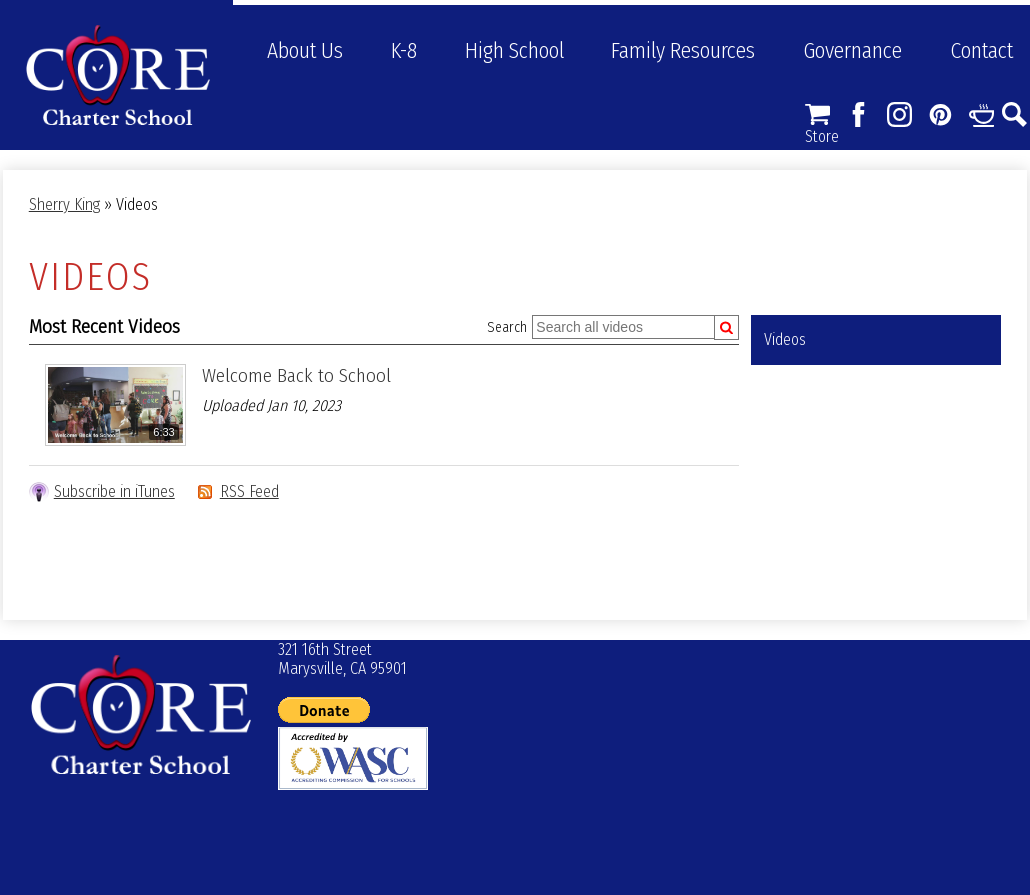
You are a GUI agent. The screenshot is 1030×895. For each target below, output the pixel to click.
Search (1014, 114)
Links (981, 114)
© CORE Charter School (140, 715)
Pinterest (940, 114)
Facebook (858, 114)
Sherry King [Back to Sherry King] (64, 204)
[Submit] (726, 327)
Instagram (899, 114)
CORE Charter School (118, 75)
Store (817, 114)
